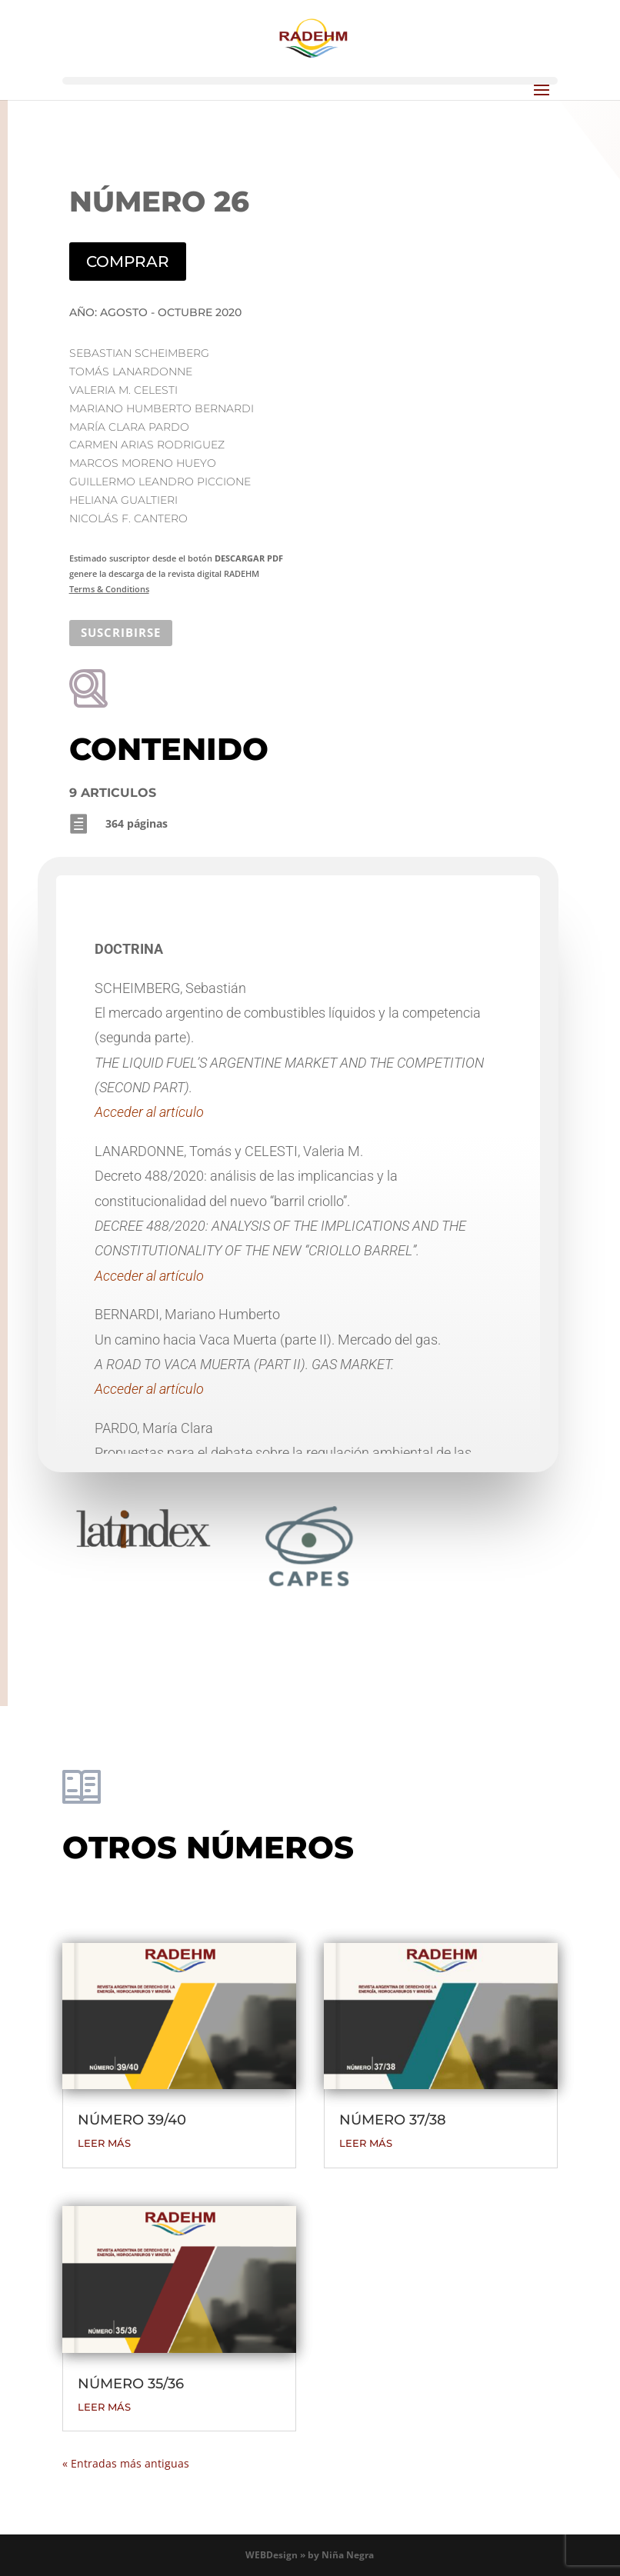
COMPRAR (127, 261)
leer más (104, 2143)
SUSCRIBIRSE (121, 632)
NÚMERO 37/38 (392, 2119)
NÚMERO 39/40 (132, 2119)
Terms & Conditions (109, 589)
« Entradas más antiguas (125, 2463)
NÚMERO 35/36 (131, 2383)
